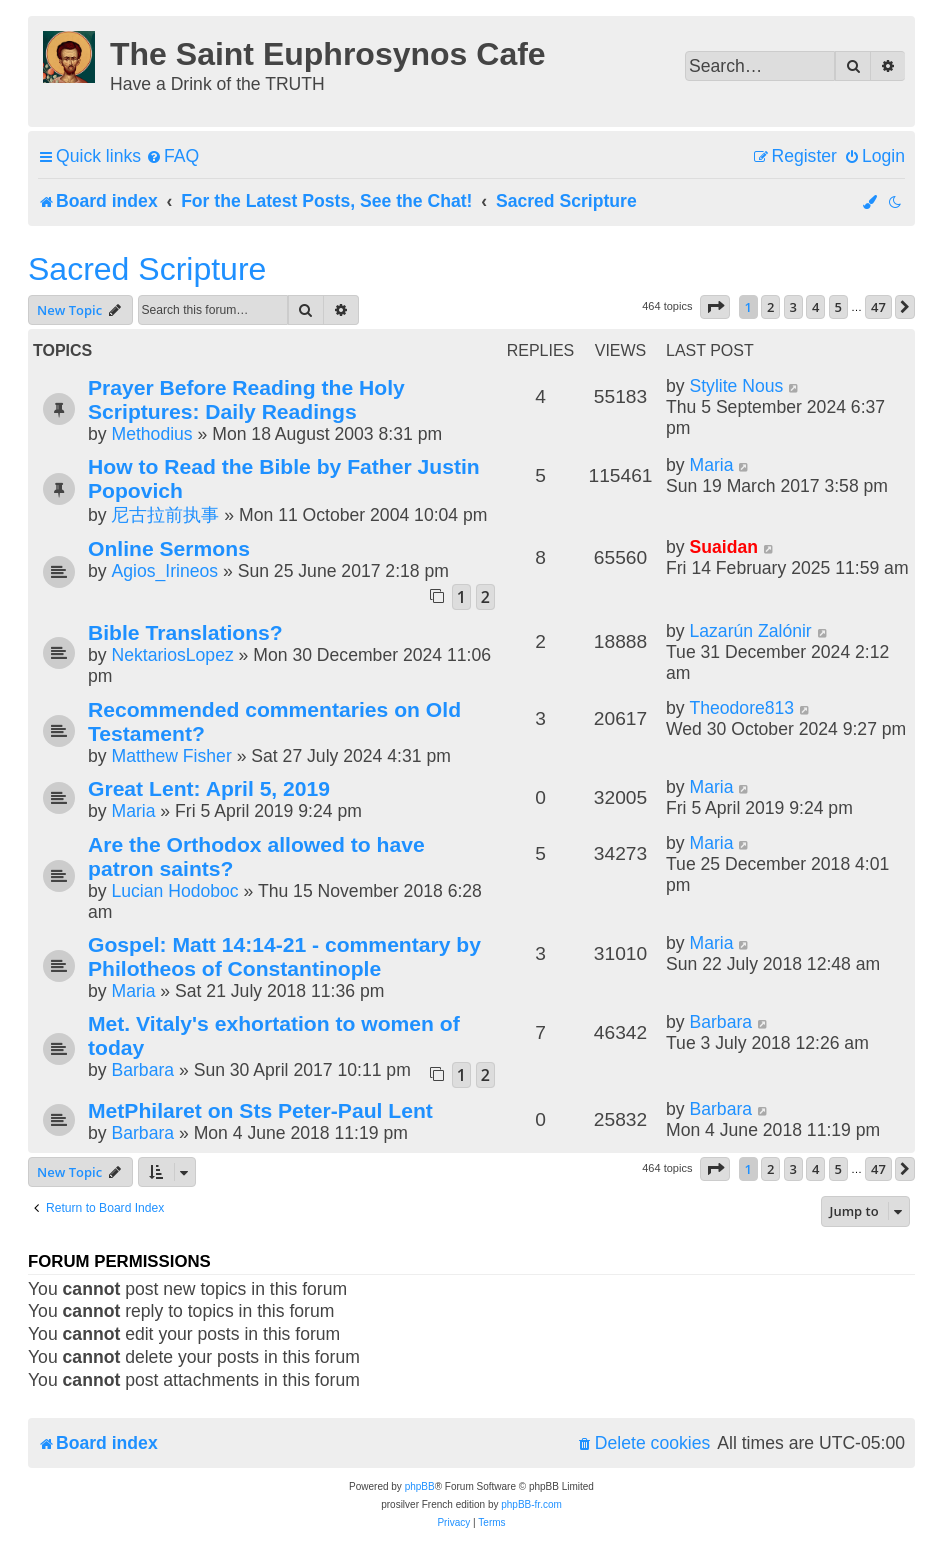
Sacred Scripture (147, 269)
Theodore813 (741, 708)
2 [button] (770, 307)
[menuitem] (172, 156)
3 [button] (793, 307)
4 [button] (815, 307)
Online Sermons (169, 548)
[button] (715, 307)
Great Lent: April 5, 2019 (209, 788)
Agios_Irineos (164, 571)
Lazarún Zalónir (750, 631)
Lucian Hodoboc (174, 891)
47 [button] (878, 307)
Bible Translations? (185, 632)
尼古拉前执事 (165, 515)
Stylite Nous (736, 386)
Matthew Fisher (171, 756)
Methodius (151, 434)
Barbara (142, 1070)
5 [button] (838, 307)
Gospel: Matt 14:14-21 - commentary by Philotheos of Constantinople (284, 956)
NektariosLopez (172, 655)
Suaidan (723, 547)
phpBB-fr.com (531, 1504)
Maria (711, 465)
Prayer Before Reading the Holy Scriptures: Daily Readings (246, 399)
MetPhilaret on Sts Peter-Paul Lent (260, 1110)
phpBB (420, 1486)
